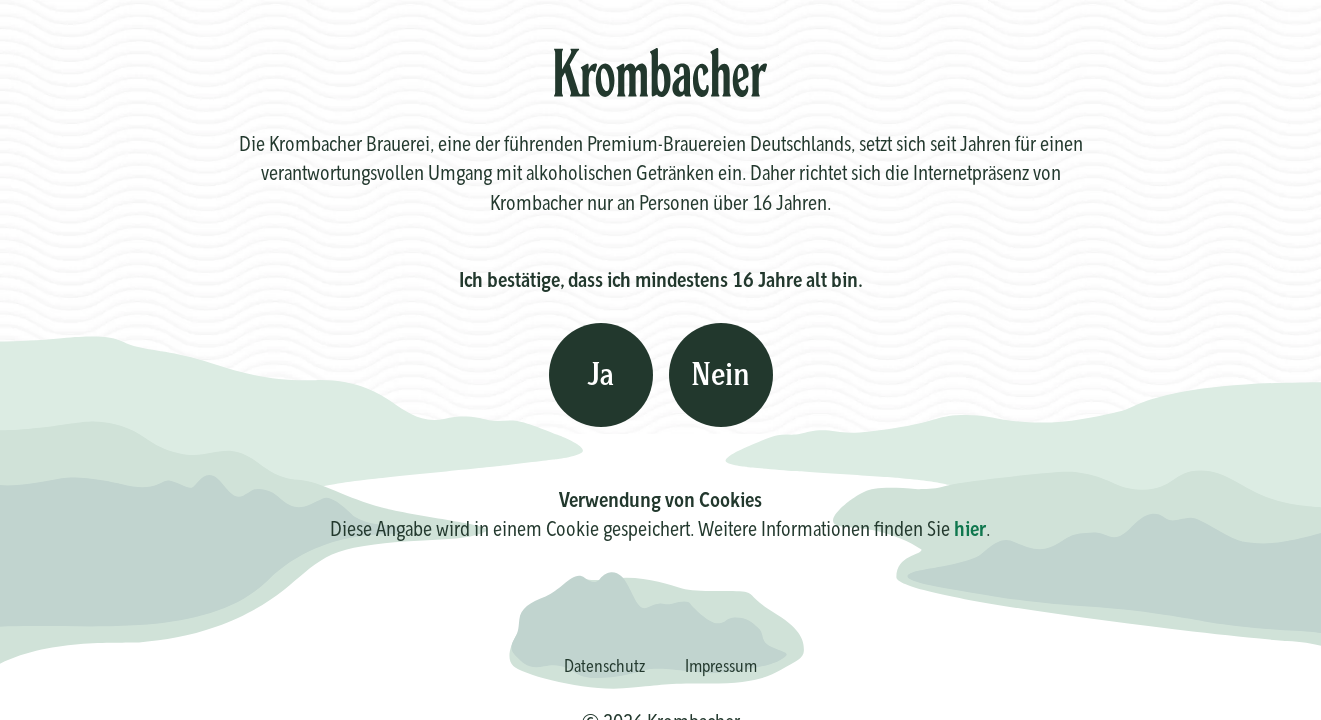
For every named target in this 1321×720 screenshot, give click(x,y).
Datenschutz (604, 665)
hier (970, 528)
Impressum (721, 665)
